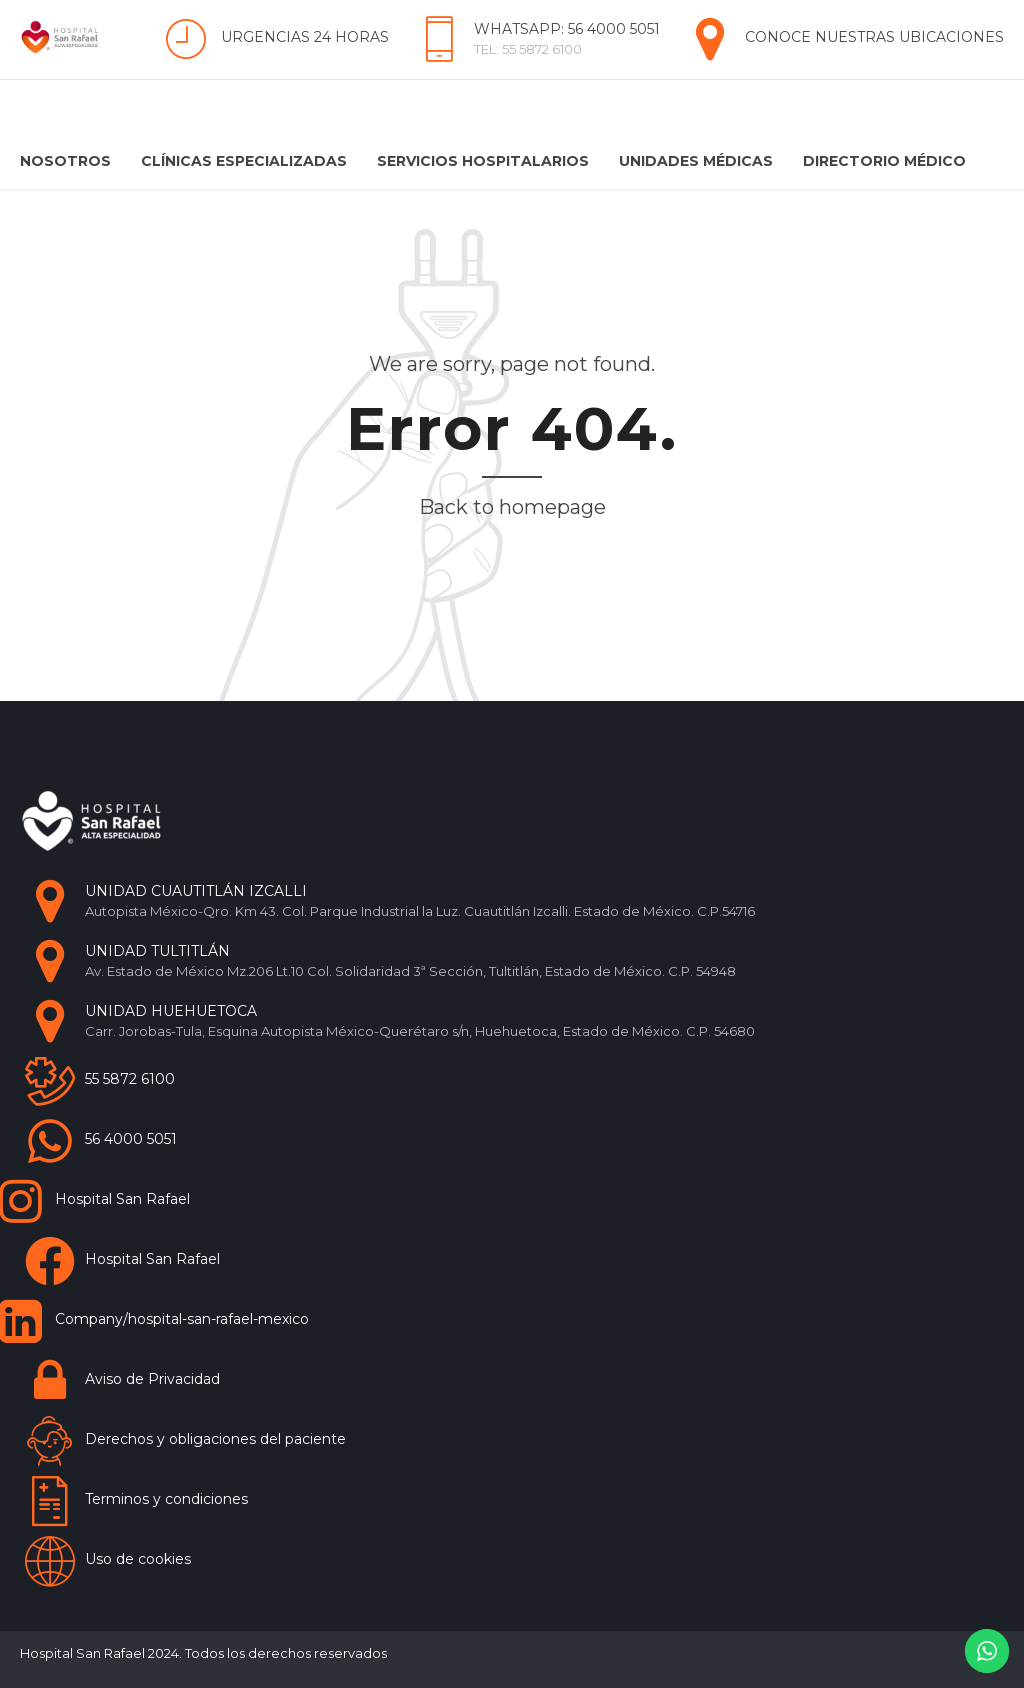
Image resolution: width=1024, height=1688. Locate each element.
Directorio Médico (884, 161)
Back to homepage (512, 507)
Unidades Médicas (696, 161)
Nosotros (65, 161)
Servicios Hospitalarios (483, 161)
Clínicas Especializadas (244, 161)
